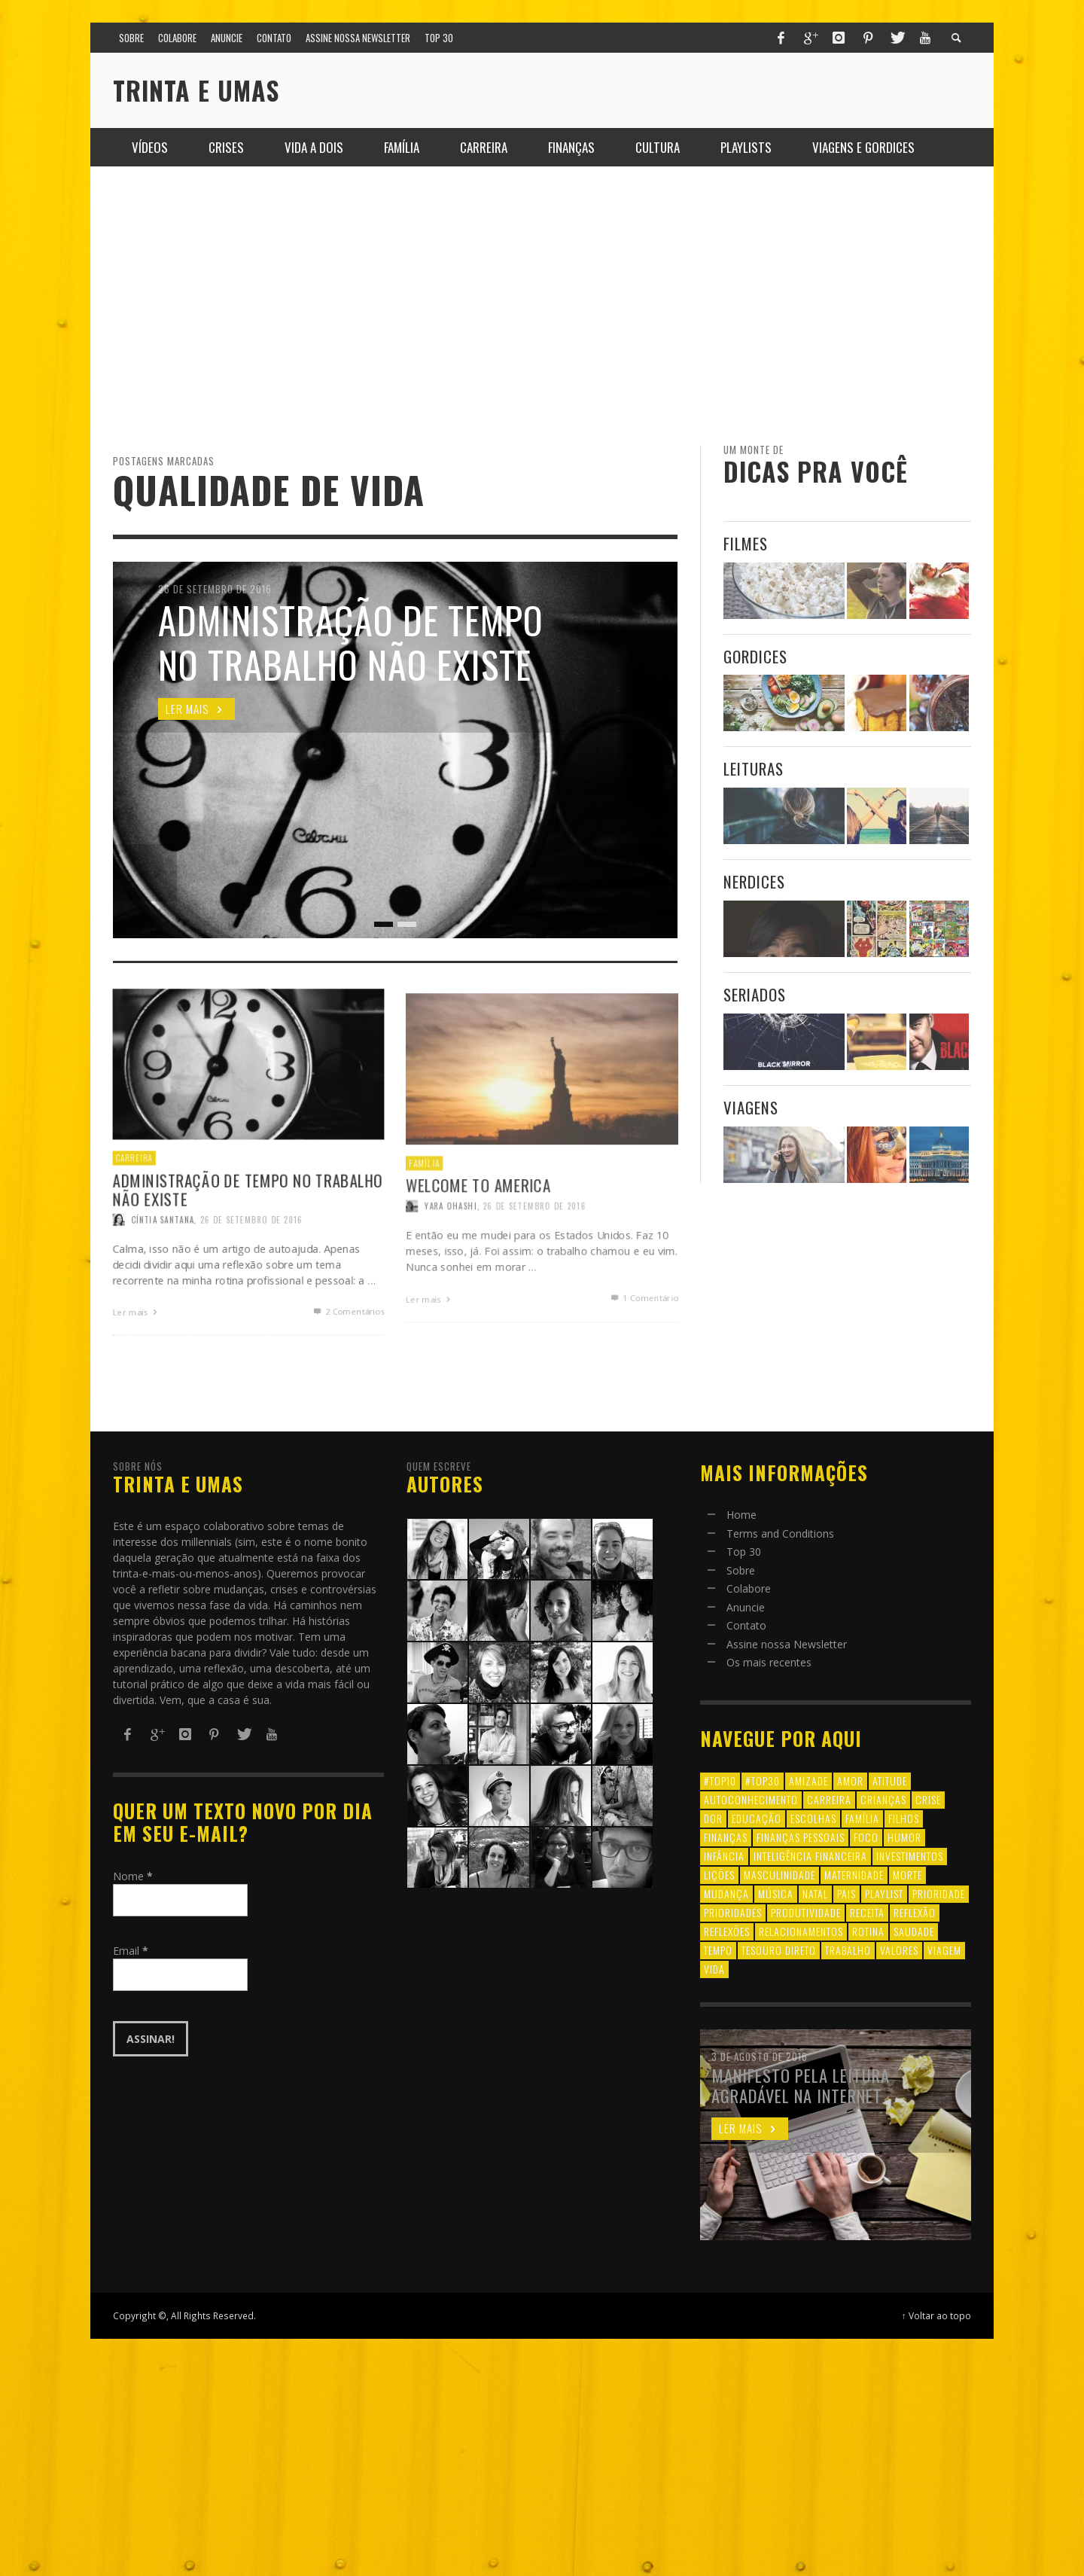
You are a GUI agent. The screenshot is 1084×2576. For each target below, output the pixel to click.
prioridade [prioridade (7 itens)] (938, 1893)
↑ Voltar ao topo (936, 2315)
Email (130, 1950)
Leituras (753, 768)
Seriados (754, 994)
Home (741, 1514)
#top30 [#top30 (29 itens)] (762, 1780)
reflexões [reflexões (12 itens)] (727, 1931)
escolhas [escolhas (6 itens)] (813, 1818)
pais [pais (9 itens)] (846, 1893)
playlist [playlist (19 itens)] (884, 1893)
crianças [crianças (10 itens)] (883, 1799)
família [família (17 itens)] (862, 1818)
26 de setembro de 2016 (534, 1264)
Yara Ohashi (447, 1264)
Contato (746, 1625)
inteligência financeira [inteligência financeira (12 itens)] (810, 1856)
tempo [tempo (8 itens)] (718, 1950)
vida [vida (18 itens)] (714, 1969)
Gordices (755, 656)
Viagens (750, 1107)
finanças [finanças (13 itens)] (726, 1837)
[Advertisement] (542, 305)
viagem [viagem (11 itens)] (944, 1950)
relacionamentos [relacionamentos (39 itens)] (801, 1931)
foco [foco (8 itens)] (866, 1837)
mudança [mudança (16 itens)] (726, 1893)
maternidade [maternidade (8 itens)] (854, 1874)
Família (419, 1220)
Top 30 (743, 1551)
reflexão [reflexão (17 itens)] (915, 1912)
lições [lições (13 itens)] (719, 1874)
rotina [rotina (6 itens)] (868, 1931)
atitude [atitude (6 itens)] (889, 1780)
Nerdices (754, 881)
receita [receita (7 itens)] (867, 1912)
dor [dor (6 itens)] (713, 1818)
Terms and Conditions (780, 1533)
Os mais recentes (768, 1662)
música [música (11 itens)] (775, 1893)
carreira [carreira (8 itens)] (829, 1799)
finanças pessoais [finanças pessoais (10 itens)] (801, 1837)
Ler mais (425, 1361)
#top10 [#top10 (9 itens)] (720, 1780)
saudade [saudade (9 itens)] (914, 1931)
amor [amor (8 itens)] (850, 1780)
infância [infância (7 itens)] (724, 1856)
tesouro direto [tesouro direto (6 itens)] (778, 1950)
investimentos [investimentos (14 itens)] (909, 1856)
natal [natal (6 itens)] (815, 1893)
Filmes (745, 543)
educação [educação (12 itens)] (756, 1818)
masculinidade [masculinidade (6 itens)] (779, 1874)
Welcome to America (475, 1242)
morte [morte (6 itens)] (907, 1874)
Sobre (740, 1570)
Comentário (647, 1360)
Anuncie (745, 1607)
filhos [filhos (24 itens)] (903, 1818)
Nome (133, 1876)
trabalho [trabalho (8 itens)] (848, 1950)
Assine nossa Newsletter (786, 1644)
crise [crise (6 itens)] (928, 1799)
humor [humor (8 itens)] (904, 1837)
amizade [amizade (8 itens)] (808, 1780)
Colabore (748, 1588)
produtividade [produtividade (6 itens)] (806, 1912)
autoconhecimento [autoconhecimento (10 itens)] (751, 1799)
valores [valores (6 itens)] (899, 1950)
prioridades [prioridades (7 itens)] (733, 1912)
